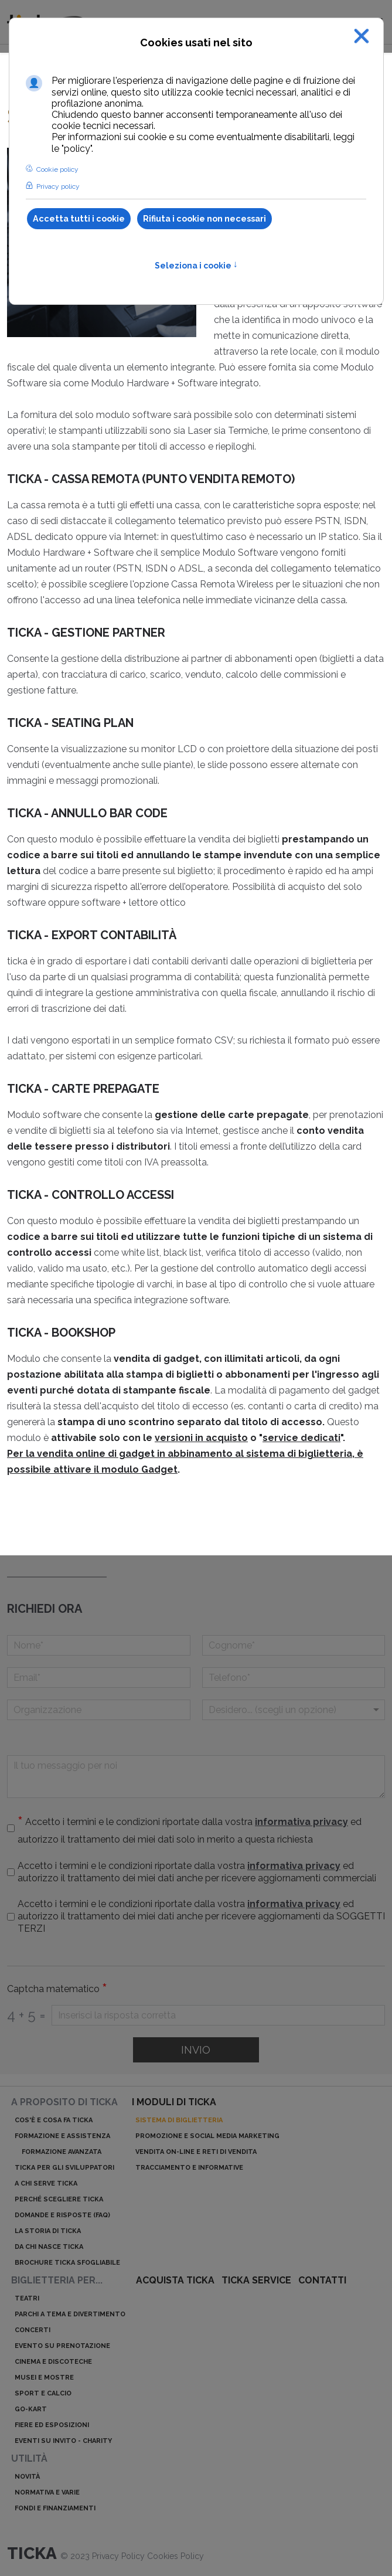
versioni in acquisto (201, 1437)
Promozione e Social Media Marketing (207, 2136)
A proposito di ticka (64, 2102)
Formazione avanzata (61, 2152)
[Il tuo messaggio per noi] (196, 1776)
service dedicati (301, 1437)
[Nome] (98, 1645)
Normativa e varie (47, 2492)
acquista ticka (175, 2280)
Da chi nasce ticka (49, 2247)
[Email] (98, 1677)
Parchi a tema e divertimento (70, 2314)
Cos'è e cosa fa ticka (54, 2120)
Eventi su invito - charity (63, 2441)
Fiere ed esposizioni (52, 2425)
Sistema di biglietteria (179, 2120)
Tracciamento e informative (189, 2167)
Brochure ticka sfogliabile (67, 2262)
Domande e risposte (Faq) (62, 2215)
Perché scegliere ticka (59, 2199)
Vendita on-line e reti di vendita (196, 2152)
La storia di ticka (48, 2231)
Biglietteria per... (57, 2280)
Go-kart (31, 2409)
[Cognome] (294, 1645)
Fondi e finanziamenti (55, 2508)
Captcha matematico (57, 1989)
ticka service (256, 2280)
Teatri (27, 2298)
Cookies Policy (175, 2556)
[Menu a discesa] (294, 1710)
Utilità (29, 2458)
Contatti (322, 2280)
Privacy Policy (119, 2556)
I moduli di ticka (174, 2102)
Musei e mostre (44, 2377)
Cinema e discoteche (53, 2362)
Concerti (32, 2330)
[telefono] (294, 1677)
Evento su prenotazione (62, 2346)
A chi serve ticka (46, 2183)
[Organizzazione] (98, 1710)
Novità (27, 2476)
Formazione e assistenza (62, 2136)
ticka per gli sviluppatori (64, 2167)
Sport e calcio (43, 2393)
